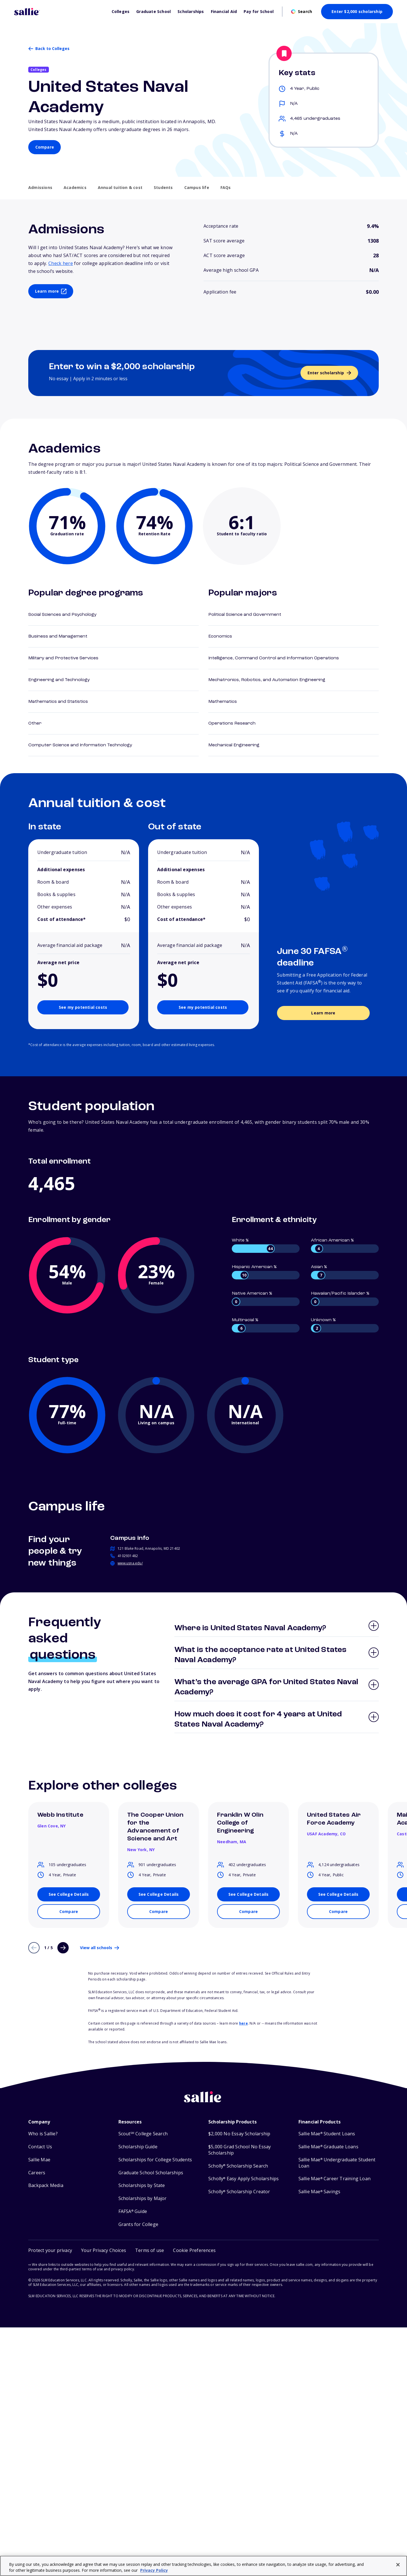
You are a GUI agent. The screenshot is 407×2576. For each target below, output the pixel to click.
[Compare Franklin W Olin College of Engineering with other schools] (248, 1911)
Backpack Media (45, 2185)
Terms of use (149, 2250)
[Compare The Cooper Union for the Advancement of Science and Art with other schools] (158, 1911)
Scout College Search (143, 2134)
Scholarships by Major (142, 2198)
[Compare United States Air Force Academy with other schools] (338, 1911)
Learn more (47, 291)
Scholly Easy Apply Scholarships (243, 2179)
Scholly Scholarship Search (238, 2166)
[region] (203, 2566)
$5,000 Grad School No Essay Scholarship (239, 2150)
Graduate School (153, 11)
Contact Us (40, 2147)
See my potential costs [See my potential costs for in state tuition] (83, 1007)
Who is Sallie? (43, 2134)
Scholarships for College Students (155, 2160)
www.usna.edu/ (130, 1563)
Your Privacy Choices (103, 2250)
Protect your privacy (50, 2250)
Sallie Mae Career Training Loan (334, 2179)
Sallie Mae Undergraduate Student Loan (337, 2163)
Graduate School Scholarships (150, 2173)
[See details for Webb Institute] (68, 1894)
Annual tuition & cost (120, 187)
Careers (36, 2173)
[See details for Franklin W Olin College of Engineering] (248, 1894)
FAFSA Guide (132, 2211)
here (243, 2023)
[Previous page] (34, 1947)
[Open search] (302, 12)
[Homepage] (60, 11)
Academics (75, 187)
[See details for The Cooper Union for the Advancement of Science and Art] (158, 1894)
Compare (44, 147)
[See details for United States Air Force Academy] (338, 1894)
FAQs (225, 187)
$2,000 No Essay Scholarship (239, 2134)
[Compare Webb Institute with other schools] (68, 1911)
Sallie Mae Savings (319, 2192)
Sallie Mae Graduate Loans (328, 2147)
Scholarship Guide (137, 2147)
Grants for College (138, 2224)
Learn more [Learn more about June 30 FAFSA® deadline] (323, 1013)
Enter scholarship (326, 372)
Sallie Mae (39, 2160)
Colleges (121, 11)
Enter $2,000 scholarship (357, 11)
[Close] (398, 2564)
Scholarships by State (141, 2185)
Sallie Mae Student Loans (326, 2134)
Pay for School (259, 11)
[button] (194, 2250)
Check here (60, 263)
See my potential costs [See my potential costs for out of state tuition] (203, 1007)
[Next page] (63, 1947)
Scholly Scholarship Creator (239, 2192)
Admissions (40, 187)
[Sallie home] (203, 2101)
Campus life (196, 187)
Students (163, 187)
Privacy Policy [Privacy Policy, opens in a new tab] (154, 2570)
